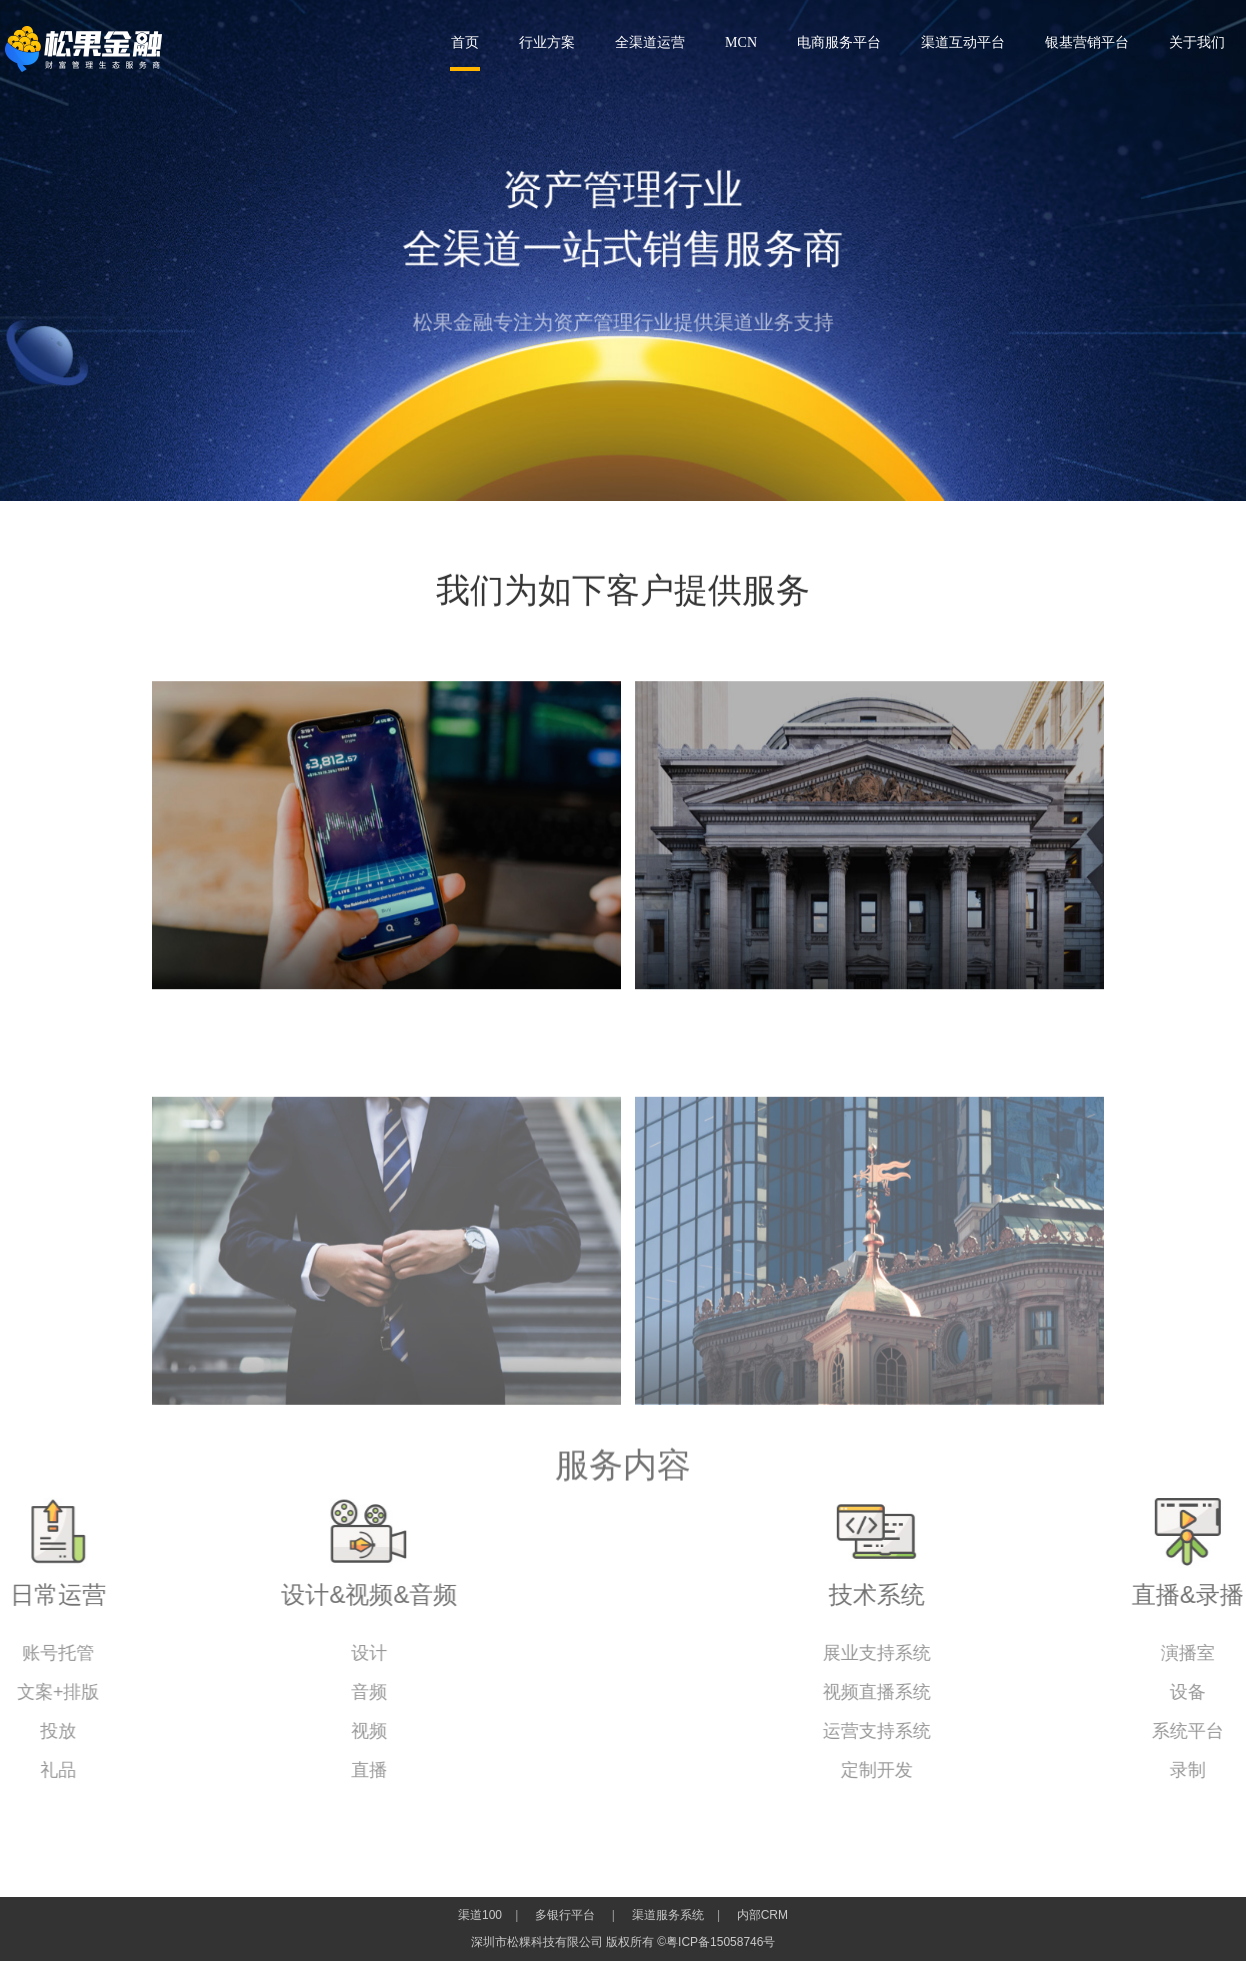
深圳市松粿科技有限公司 (83, 49)
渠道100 (480, 1915)
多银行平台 (565, 1915)
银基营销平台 (1087, 42)
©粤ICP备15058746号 (716, 1942)
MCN (741, 42)
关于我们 (1197, 42)
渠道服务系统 (668, 1915)
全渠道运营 (650, 42)
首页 (465, 42)
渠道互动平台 (963, 42)
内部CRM (762, 1915)
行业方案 (547, 42)
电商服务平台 (839, 42)
